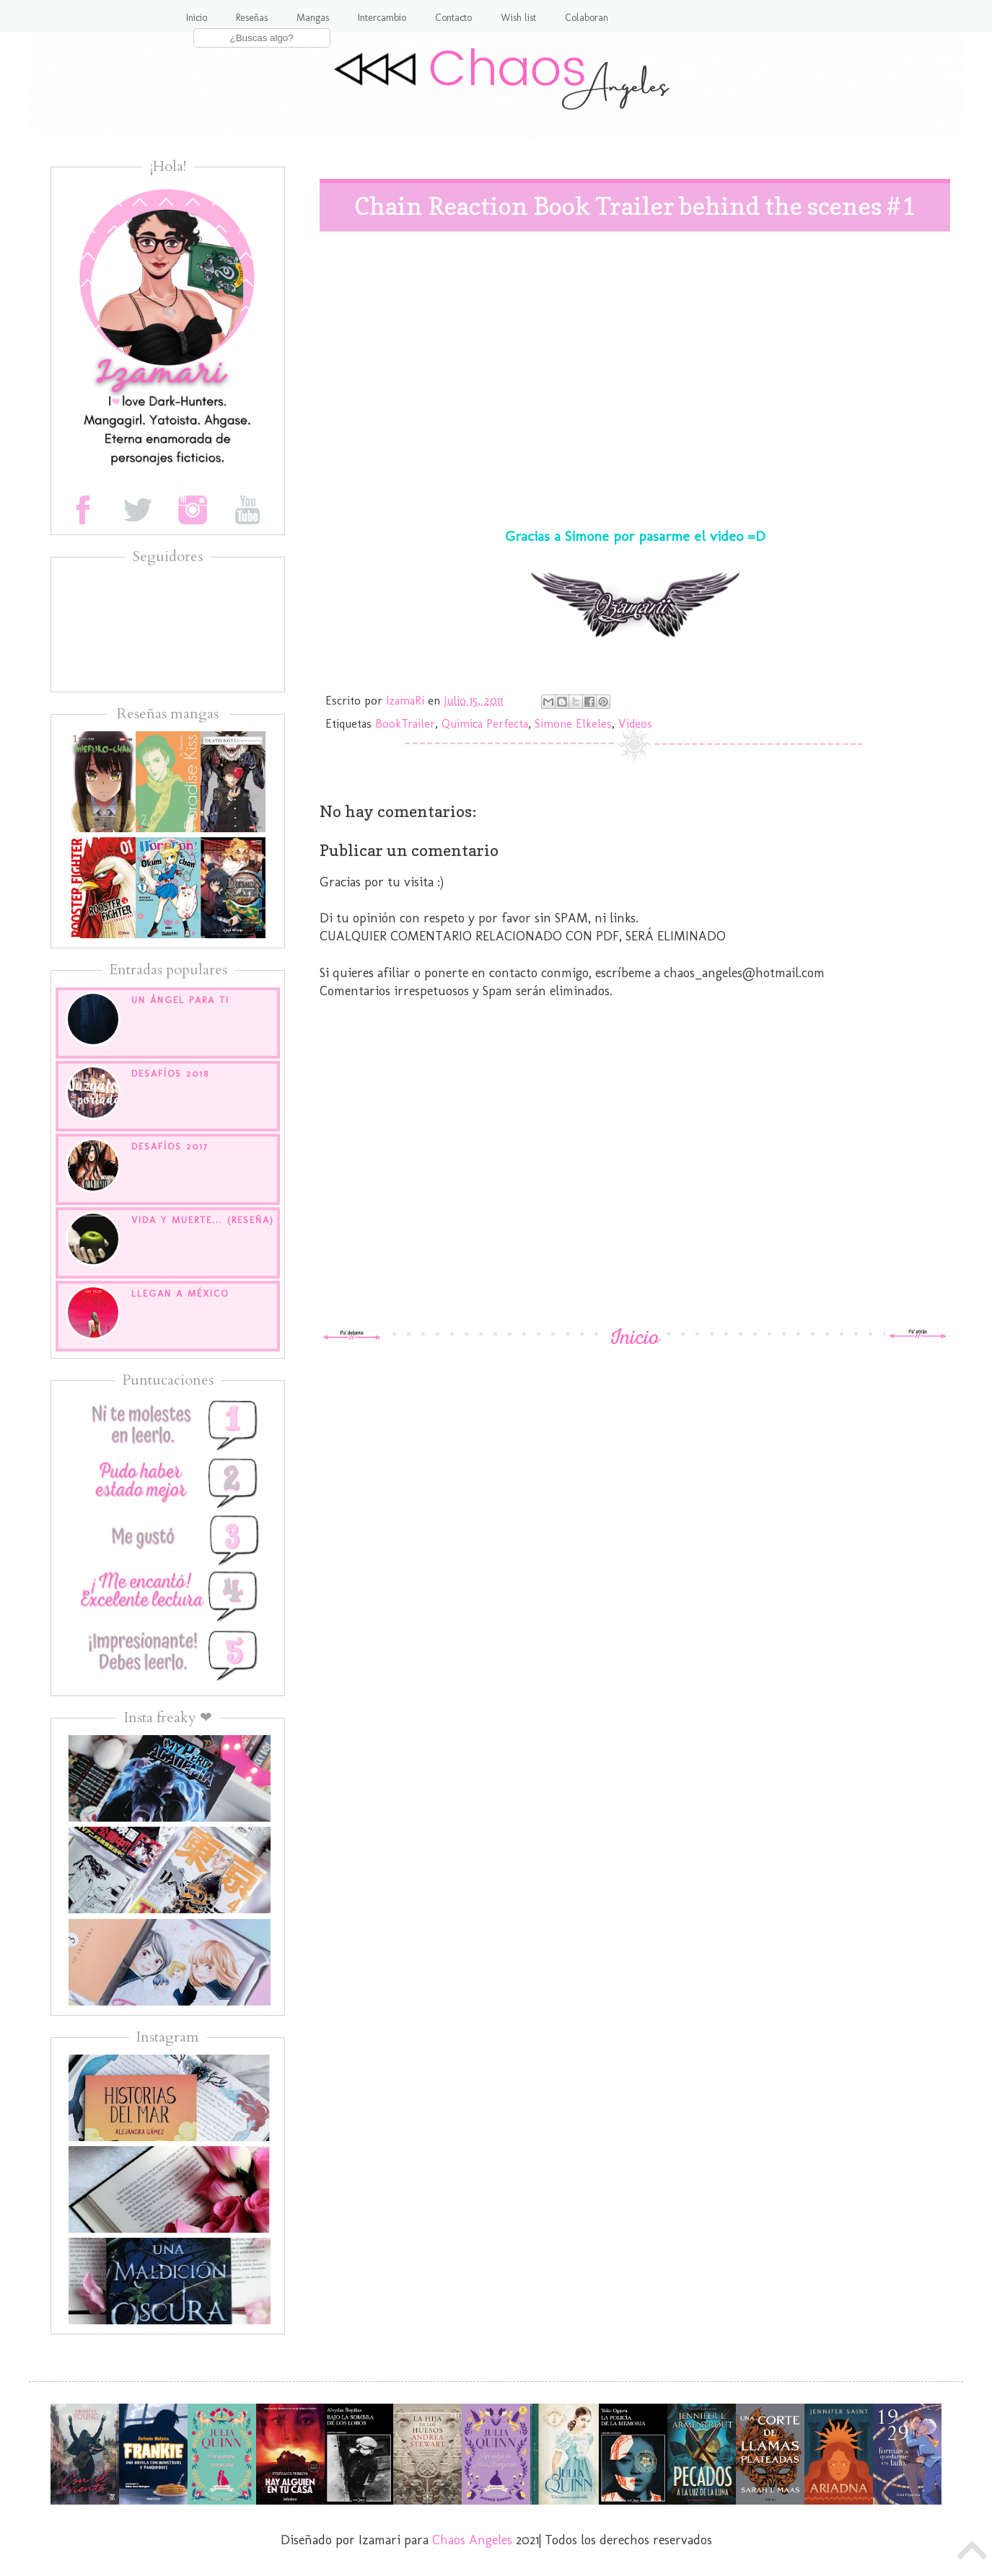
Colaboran (586, 18)
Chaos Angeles (472, 2540)
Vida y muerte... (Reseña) (202, 1219)
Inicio (196, 18)
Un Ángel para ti (180, 999)
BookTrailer (405, 724)
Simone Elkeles (573, 724)
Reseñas (252, 18)
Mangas (313, 18)
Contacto (453, 18)
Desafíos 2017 (170, 1146)
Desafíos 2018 (170, 1073)
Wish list (518, 18)
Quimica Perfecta (485, 724)
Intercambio (382, 18)
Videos (635, 724)
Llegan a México (180, 1293)
